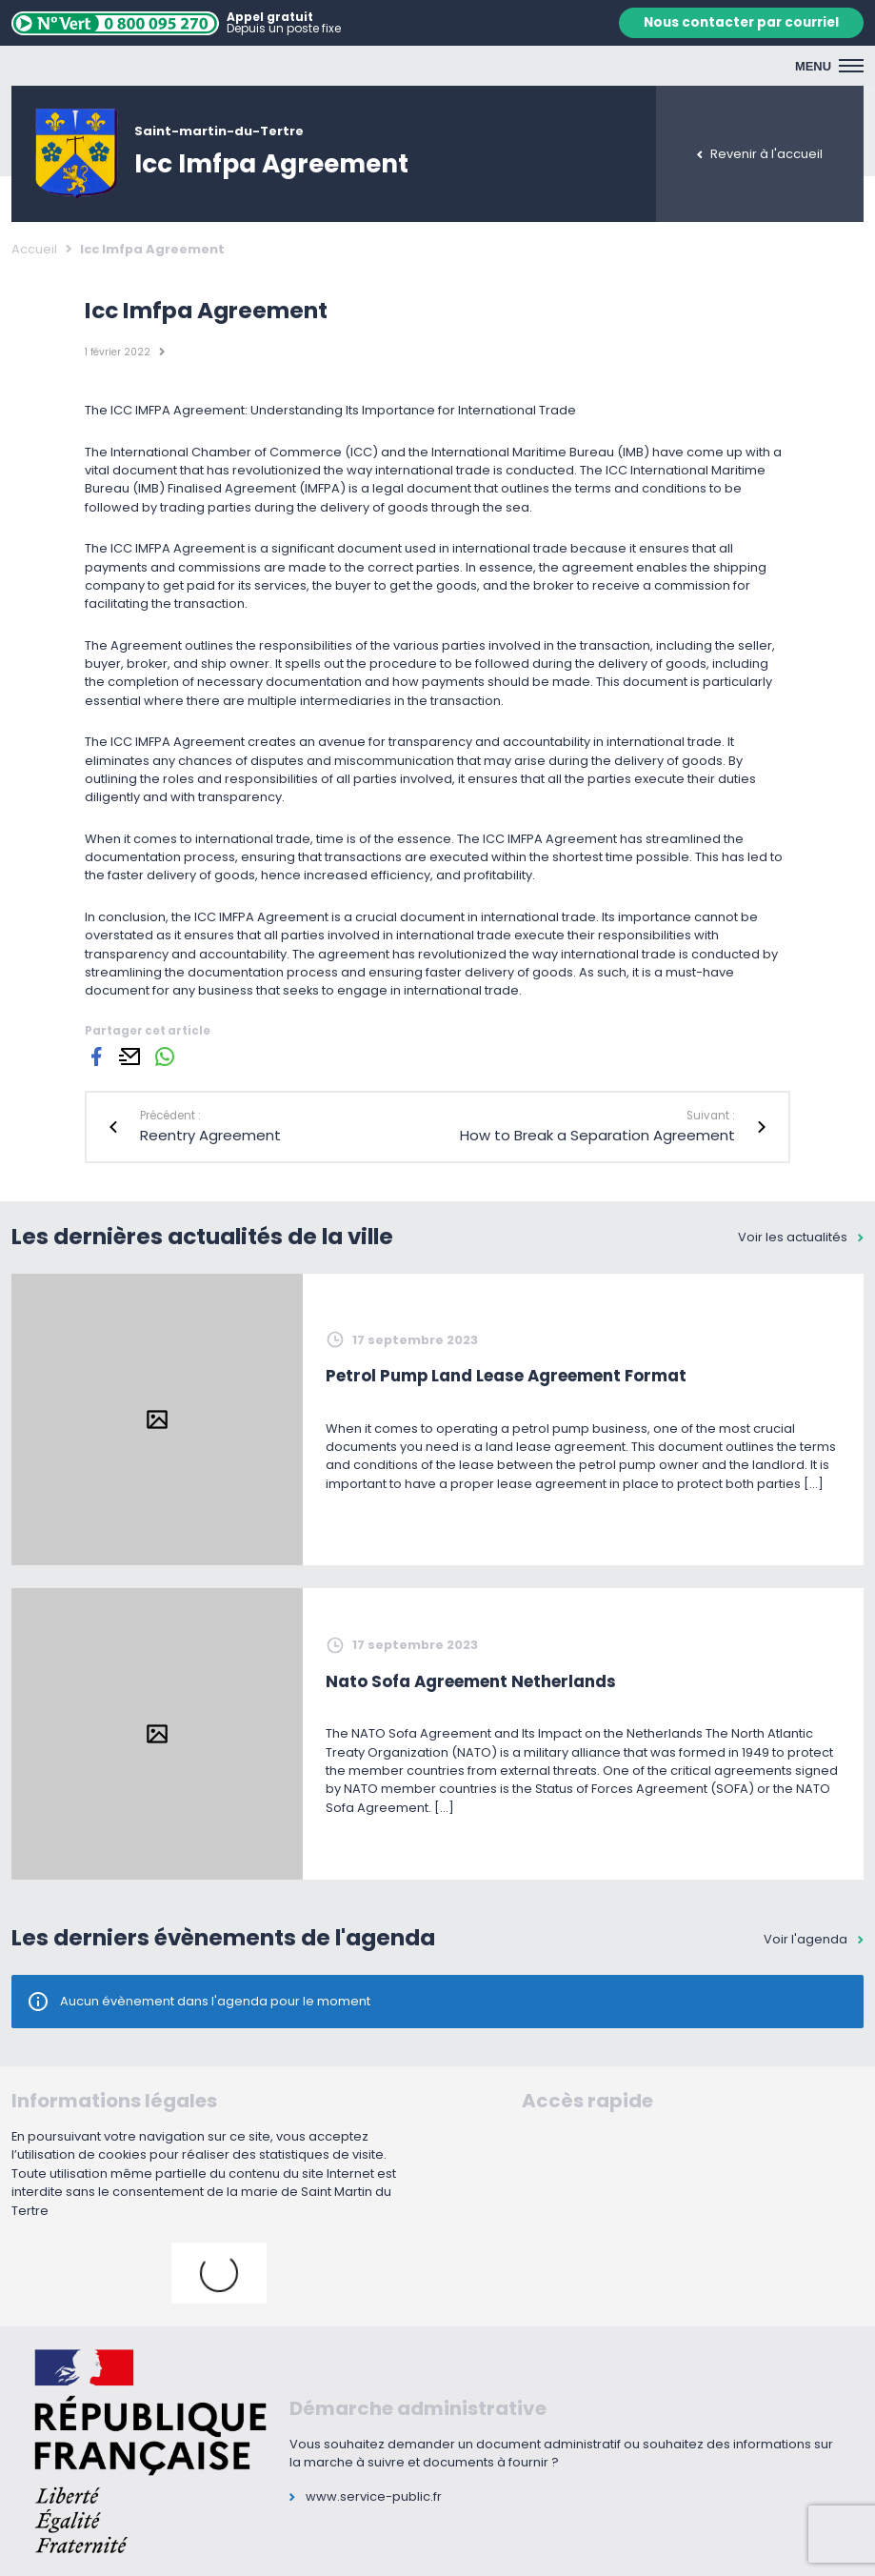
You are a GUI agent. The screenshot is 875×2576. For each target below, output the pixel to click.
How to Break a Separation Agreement (597, 1135)
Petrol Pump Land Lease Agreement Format (506, 1375)
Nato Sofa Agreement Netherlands (471, 1681)
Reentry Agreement (210, 1135)
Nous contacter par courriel (741, 22)
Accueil (34, 249)
